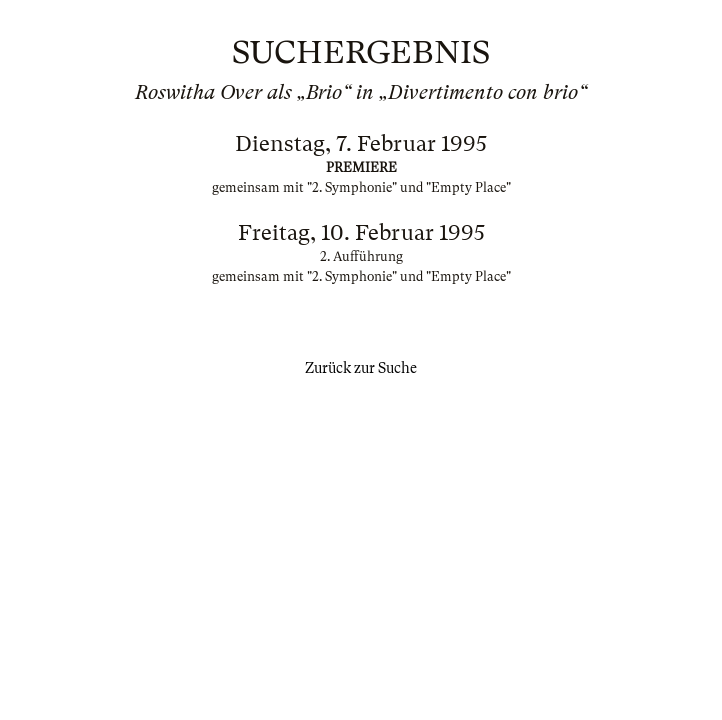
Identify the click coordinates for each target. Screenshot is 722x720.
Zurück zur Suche (361, 368)
